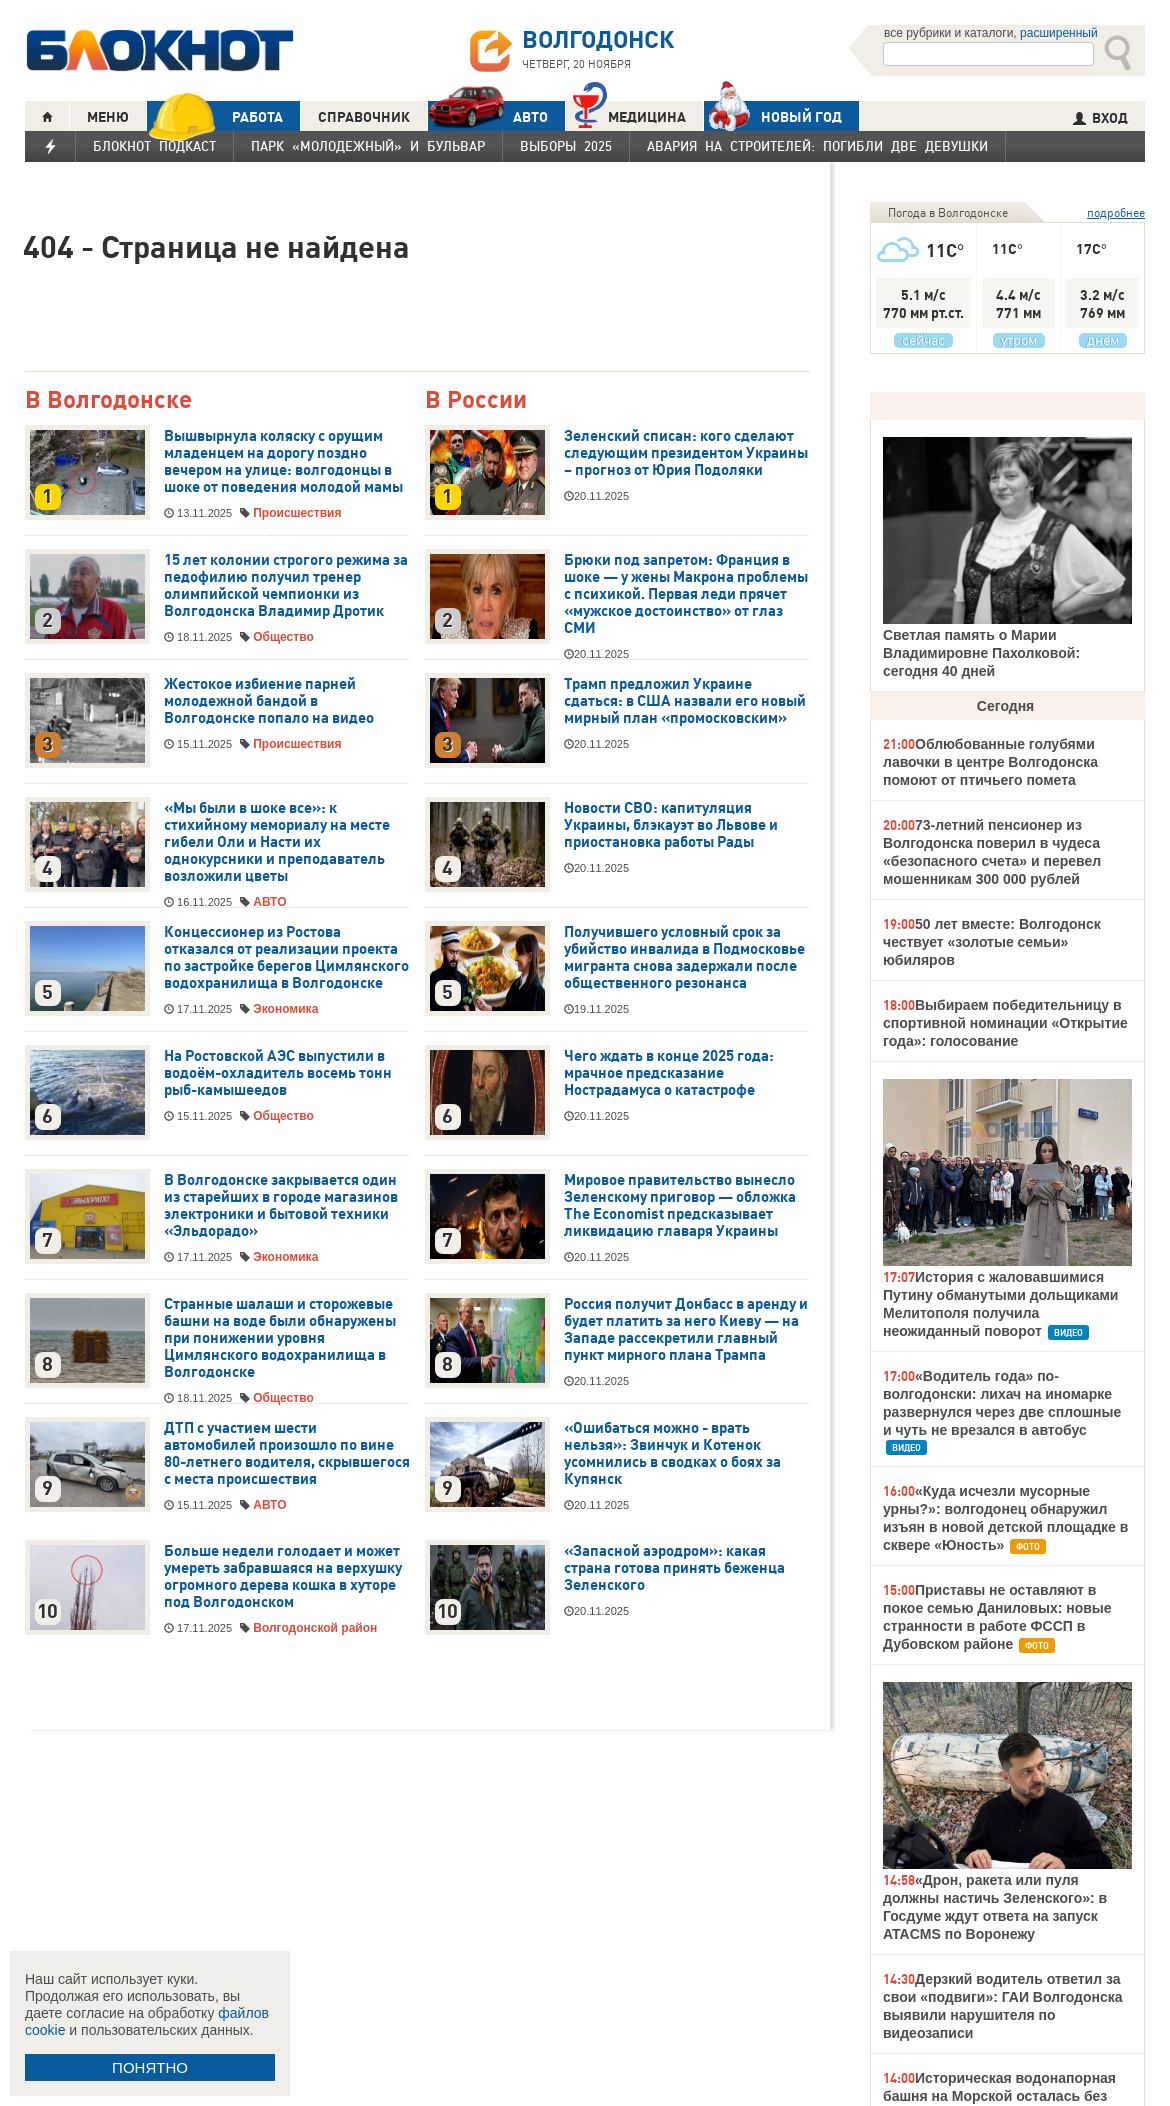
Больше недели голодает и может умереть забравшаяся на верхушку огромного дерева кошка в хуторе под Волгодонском (283, 1576)
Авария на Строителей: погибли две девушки (817, 146)
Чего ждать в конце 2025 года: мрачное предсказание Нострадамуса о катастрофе (669, 1073)
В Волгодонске (108, 400)
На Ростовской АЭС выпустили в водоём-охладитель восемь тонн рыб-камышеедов (278, 1073)
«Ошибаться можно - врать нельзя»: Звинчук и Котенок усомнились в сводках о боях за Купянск (672, 1453)
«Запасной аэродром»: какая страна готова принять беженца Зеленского (674, 1568)
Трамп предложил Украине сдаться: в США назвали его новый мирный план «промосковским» (685, 701)
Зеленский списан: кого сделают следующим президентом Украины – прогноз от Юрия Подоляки (686, 453)
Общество (283, 637)
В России (476, 400)
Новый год (773, 116)
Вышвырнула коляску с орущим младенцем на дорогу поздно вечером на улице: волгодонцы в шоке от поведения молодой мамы (283, 461)
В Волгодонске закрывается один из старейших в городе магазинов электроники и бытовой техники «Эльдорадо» (281, 1205)
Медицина (629, 114)
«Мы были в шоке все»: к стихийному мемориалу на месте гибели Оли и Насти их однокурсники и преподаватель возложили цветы (277, 842)
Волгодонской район (315, 1628)
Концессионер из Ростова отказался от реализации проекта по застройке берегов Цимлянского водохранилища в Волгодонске (286, 957)
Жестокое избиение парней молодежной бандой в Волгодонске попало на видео (269, 701)
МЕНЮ (108, 117)
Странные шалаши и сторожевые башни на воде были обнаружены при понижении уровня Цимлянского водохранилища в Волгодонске (280, 1338)
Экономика (285, 1009)
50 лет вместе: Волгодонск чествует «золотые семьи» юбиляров (992, 942)
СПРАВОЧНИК (364, 117)
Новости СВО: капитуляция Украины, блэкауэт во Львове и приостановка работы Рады (671, 825)
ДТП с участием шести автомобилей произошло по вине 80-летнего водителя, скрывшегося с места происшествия (287, 1453)
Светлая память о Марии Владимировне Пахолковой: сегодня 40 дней (981, 653)
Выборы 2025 (566, 146)
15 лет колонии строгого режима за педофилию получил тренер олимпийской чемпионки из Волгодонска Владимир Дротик (286, 585)
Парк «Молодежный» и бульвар (368, 146)
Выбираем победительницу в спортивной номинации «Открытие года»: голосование (1005, 1023)
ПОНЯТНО (150, 2067)
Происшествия (297, 513)
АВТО (488, 116)
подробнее (1116, 212)
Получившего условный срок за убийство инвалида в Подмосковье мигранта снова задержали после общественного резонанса (684, 957)
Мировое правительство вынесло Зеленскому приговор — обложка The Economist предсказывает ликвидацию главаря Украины (680, 1205)
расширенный (1059, 33)
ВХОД (1100, 118)
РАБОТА (215, 116)
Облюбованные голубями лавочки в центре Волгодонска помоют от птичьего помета (990, 762)
